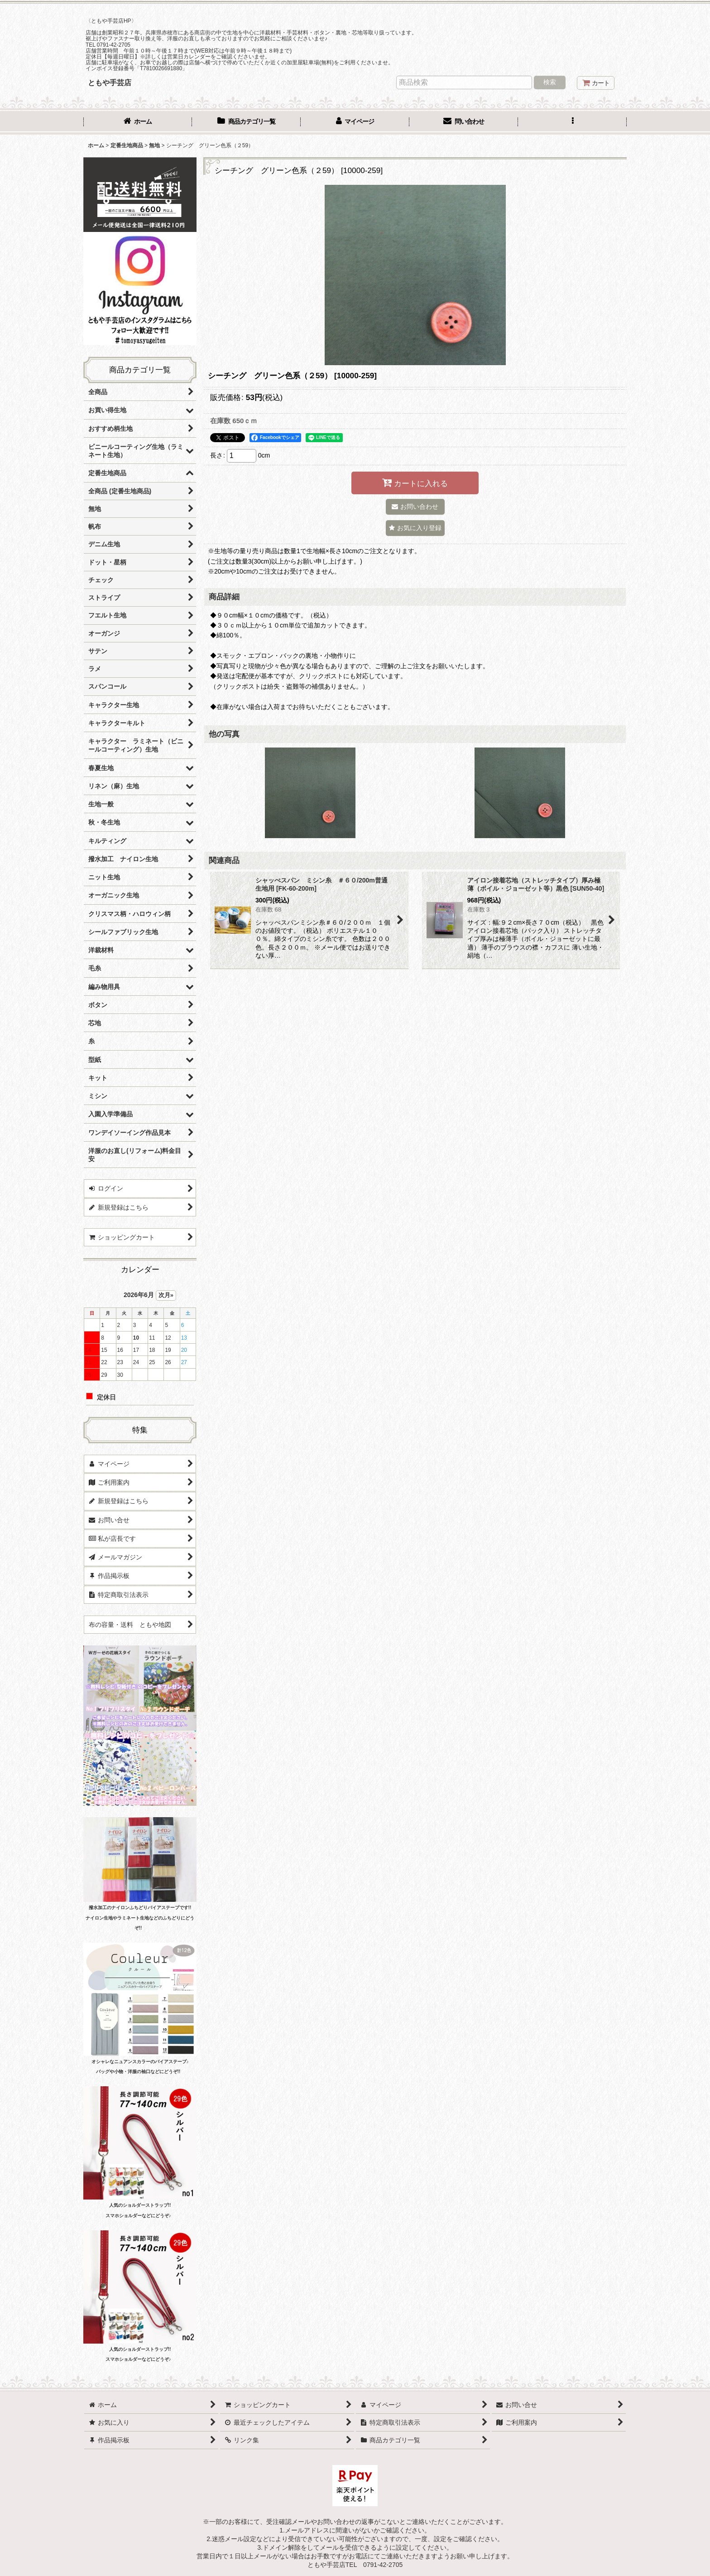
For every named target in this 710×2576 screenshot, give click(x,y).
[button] (572, 122)
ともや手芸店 (109, 82)
